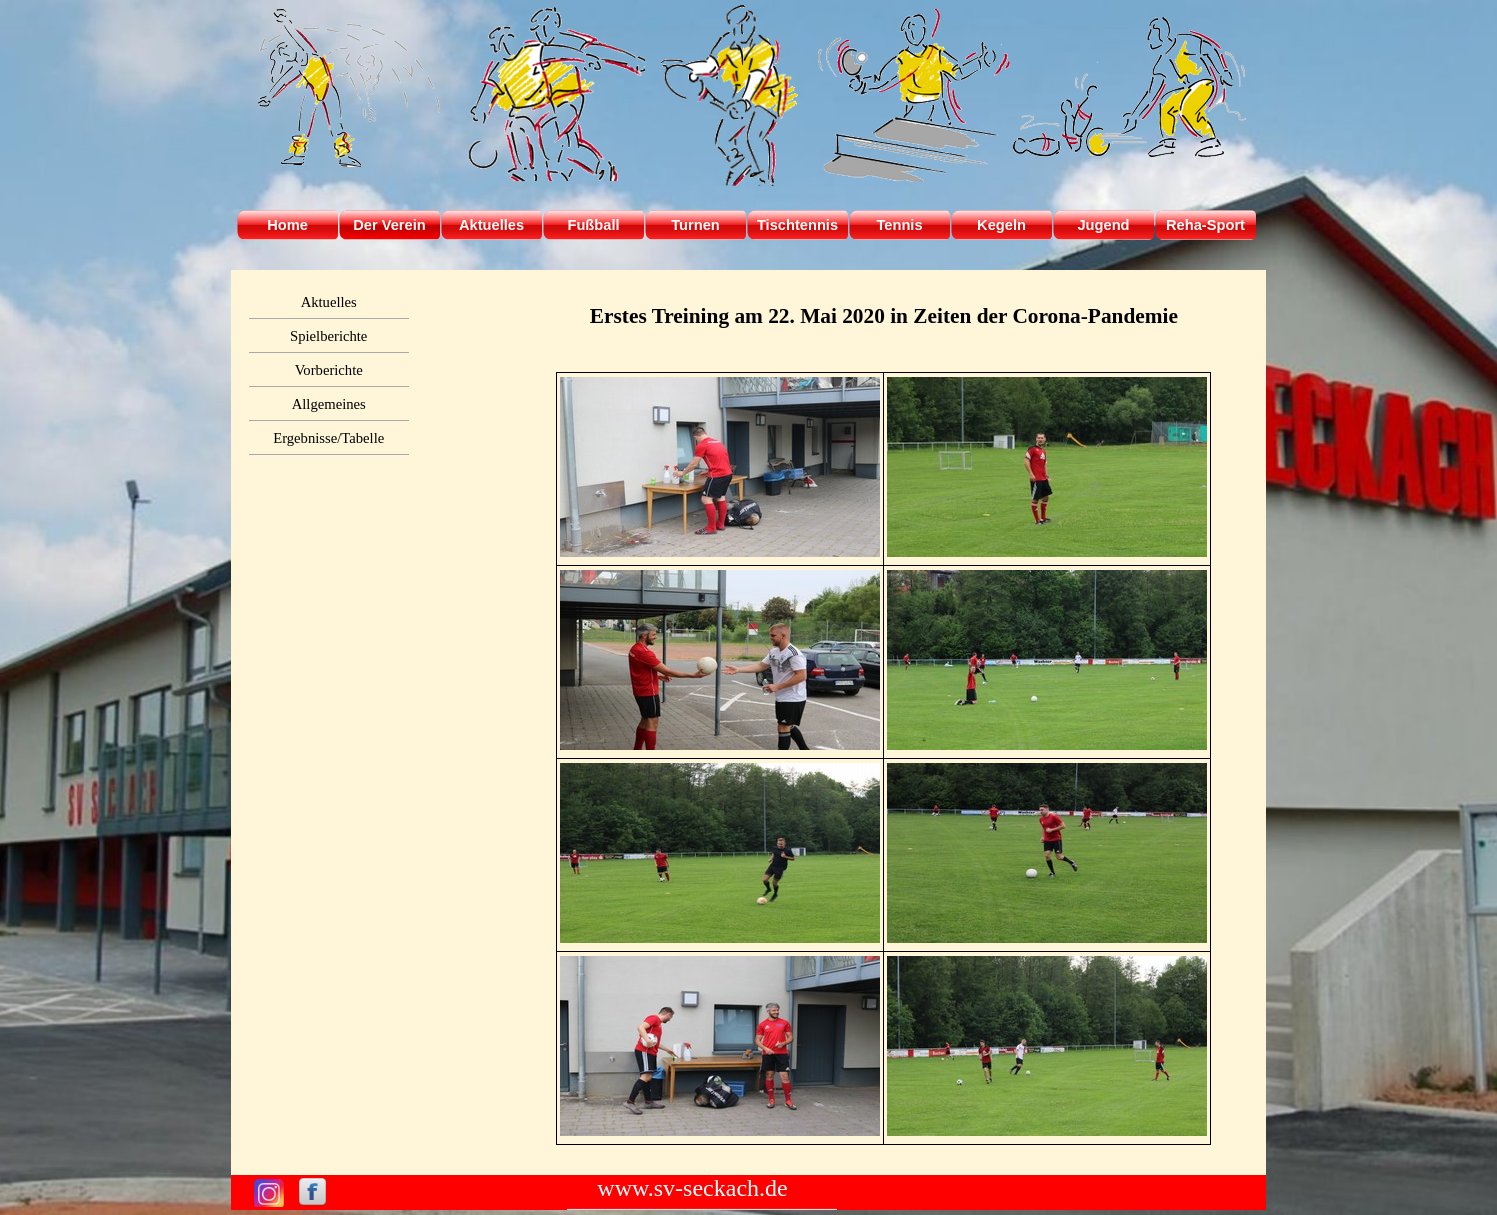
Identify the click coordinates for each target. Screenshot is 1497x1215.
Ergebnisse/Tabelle (328, 438)
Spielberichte (328, 336)
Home (287, 225)
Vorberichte (329, 370)
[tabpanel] (883, 316)
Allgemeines (329, 404)
